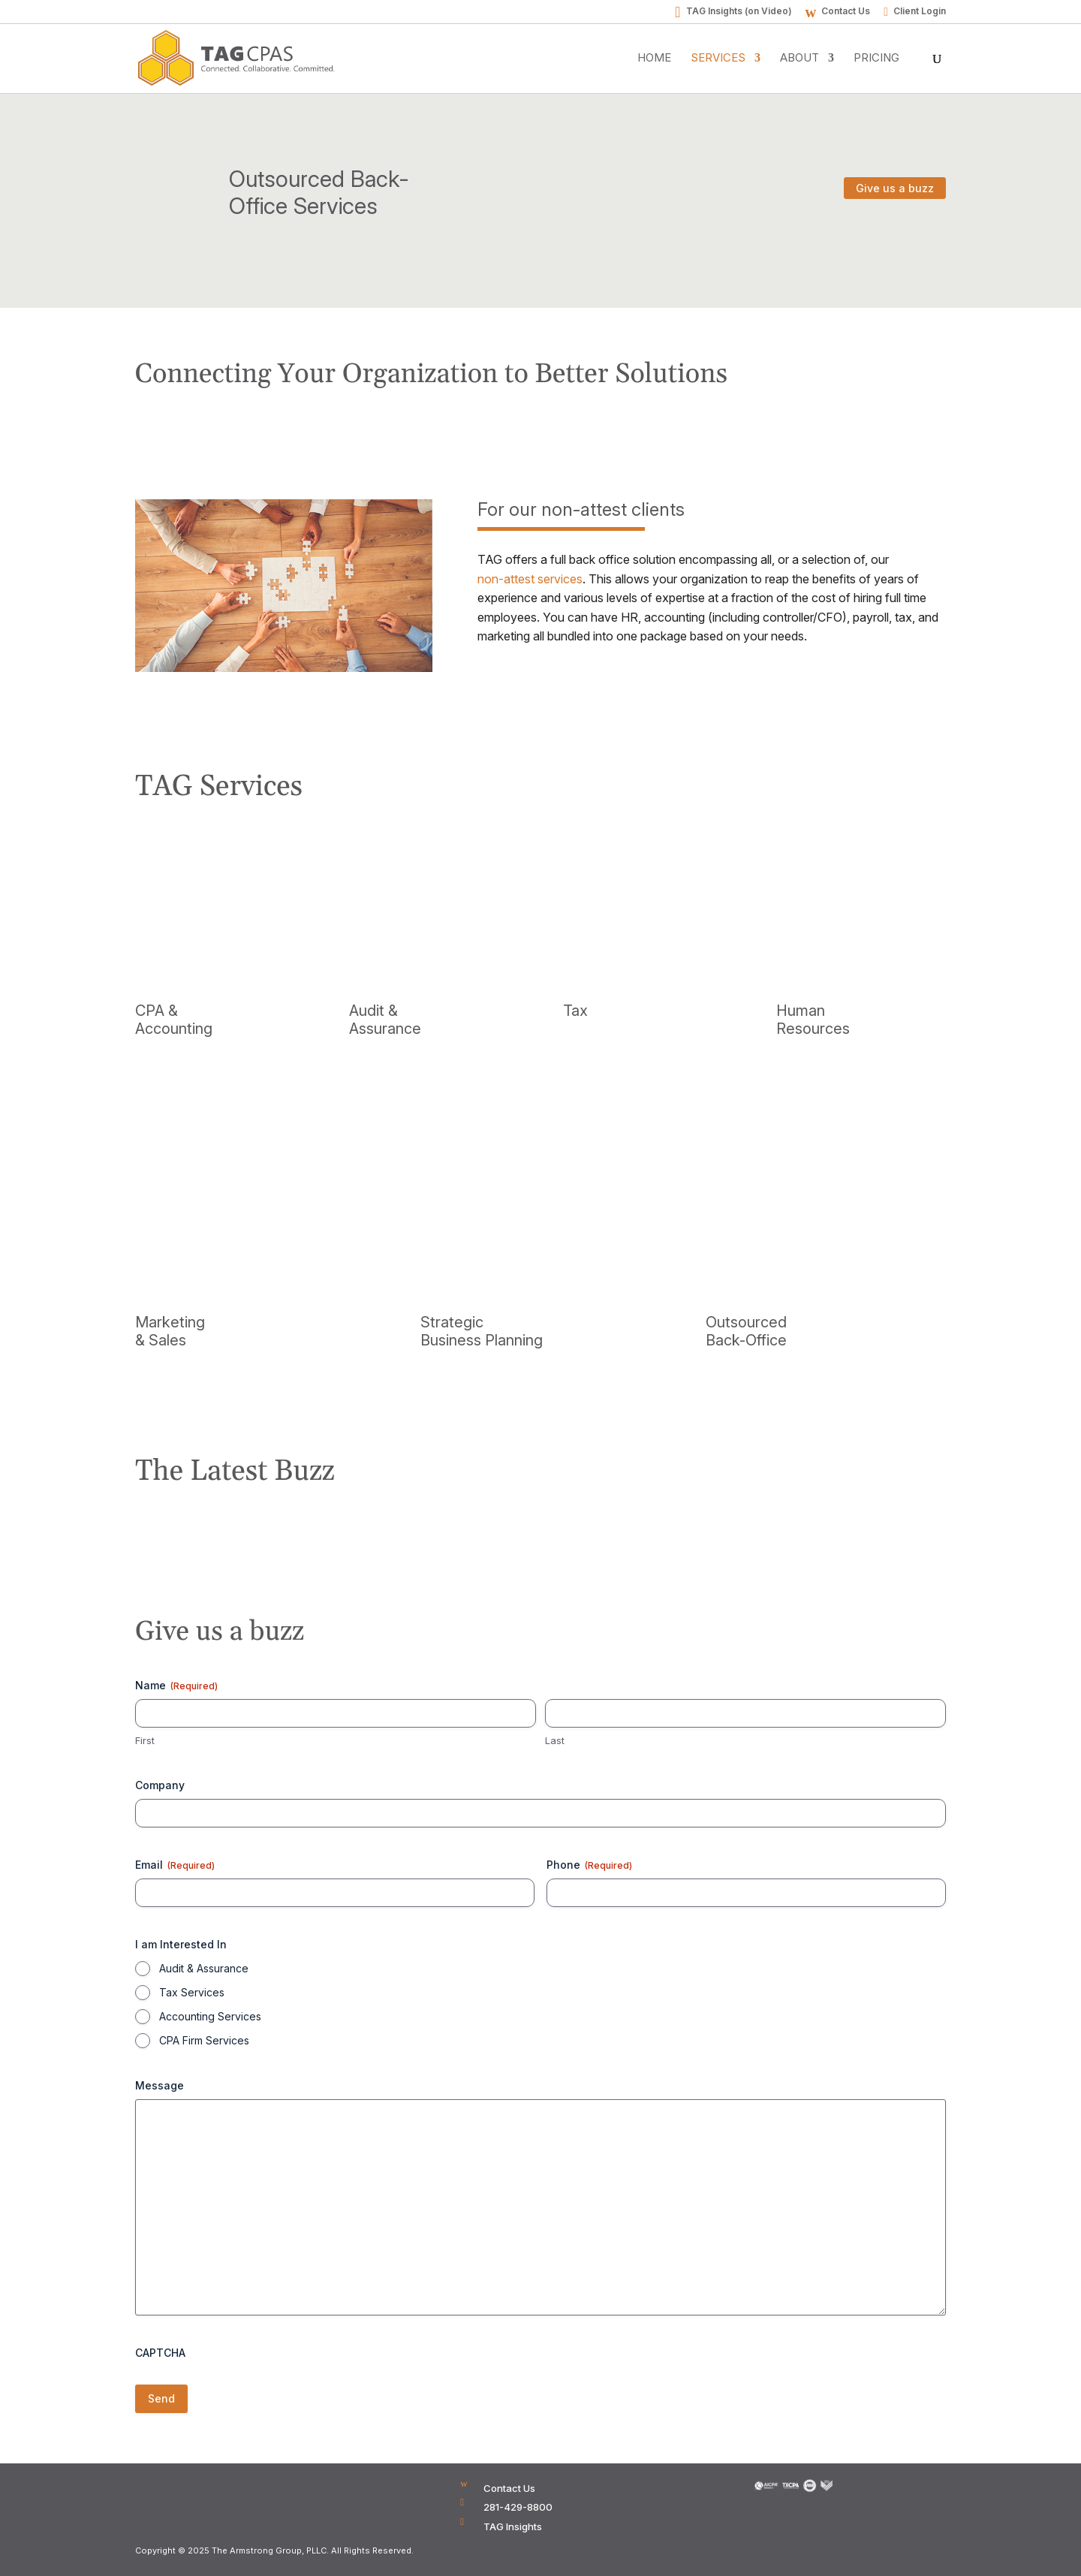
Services (718, 59)
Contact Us (845, 12)
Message (159, 2085)
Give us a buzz (895, 188)
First (145, 1740)
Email (175, 1865)
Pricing (876, 59)
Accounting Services (210, 2016)
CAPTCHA (160, 2352)
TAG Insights (512, 2526)
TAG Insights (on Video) (739, 12)
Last (555, 1740)
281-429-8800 (518, 2507)
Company (160, 1785)
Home (654, 59)
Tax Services (191, 1992)
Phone (589, 1865)
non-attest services (530, 578)
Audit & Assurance (203, 1968)
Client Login (919, 12)
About (799, 59)
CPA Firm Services (204, 2040)
